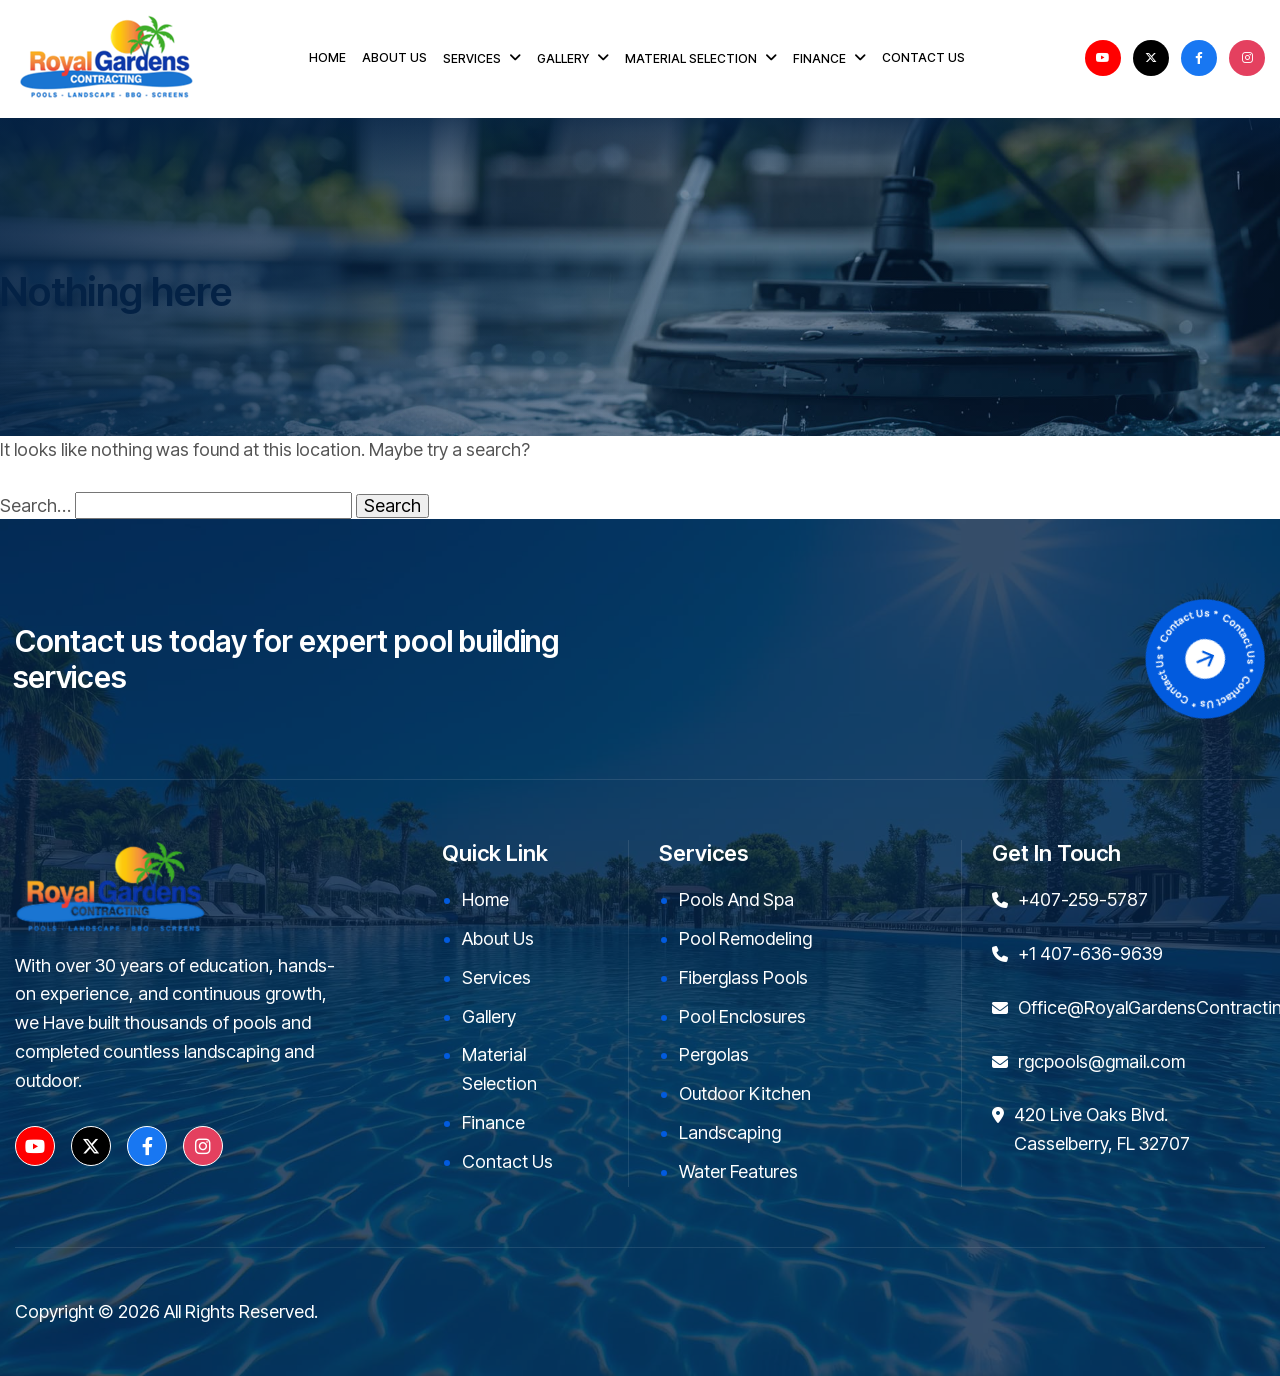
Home (485, 899)
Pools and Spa (736, 899)
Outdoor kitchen (745, 1093)
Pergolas (714, 1054)
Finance (493, 1122)
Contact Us (507, 1161)
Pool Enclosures (742, 1016)
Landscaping (730, 1132)
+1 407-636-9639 (1090, 953)
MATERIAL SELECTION (691, 58)
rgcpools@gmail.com (1101, 1061)
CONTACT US (923, 57)
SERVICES (472, 58)
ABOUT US (394, 57)
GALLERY (563, 58)
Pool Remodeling (745, 938)
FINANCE (819, 58)
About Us (498, 938)
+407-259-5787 (1083, 899)
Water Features (738, 1171)
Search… (35, 506)
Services (496, 977)
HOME (327, 57)
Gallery (489, 1016)
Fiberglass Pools (743, 977)
